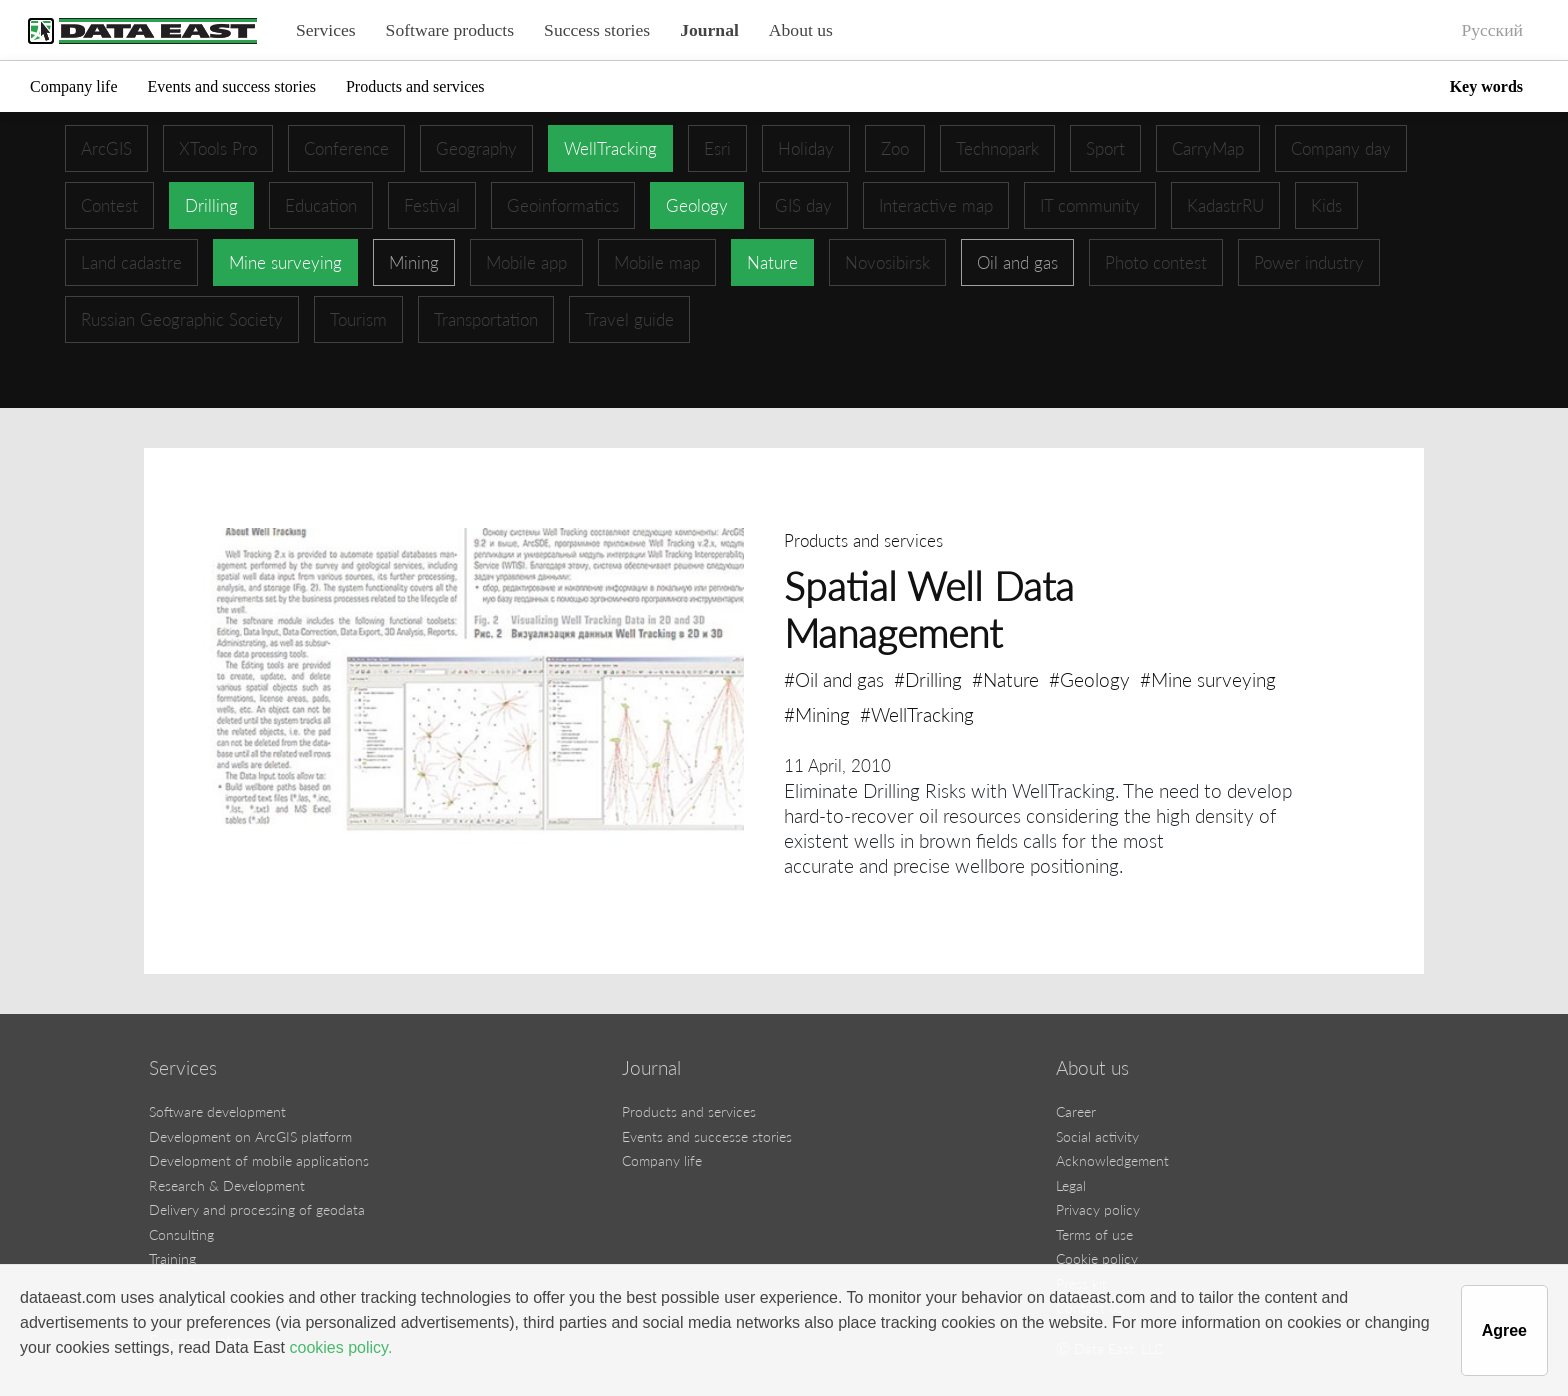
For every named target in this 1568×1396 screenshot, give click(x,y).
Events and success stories (232, 86)
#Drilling (928, 679)
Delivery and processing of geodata (257, 1209)
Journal (709, 30)
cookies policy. (340, 1347)
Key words (1486, 86)
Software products (450, 30)
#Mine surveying (1208, 679)
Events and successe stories (707, 1136)
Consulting (181, 1234)
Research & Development (227, 1185)
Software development (217, 1111)
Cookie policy (1097, 1258)
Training (172, 1258)
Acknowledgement (1112, 1160)
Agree (1504, 1330)
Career (1076, 1111)
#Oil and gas (834, 679)
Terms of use (1094, 1234)
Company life (74, 86)
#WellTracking (917, 714)
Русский (1492, 30)
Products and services (415, 86)
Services (326, 30)
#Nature (1005, 679)
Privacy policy (1098, 1209)
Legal (1071, 1185)
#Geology (1089, 679)
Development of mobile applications (259, 1160)
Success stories (597, 30)
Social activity (1097, 1136)
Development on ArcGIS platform (250, 1136)
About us (801, 30)
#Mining (817, 714)
